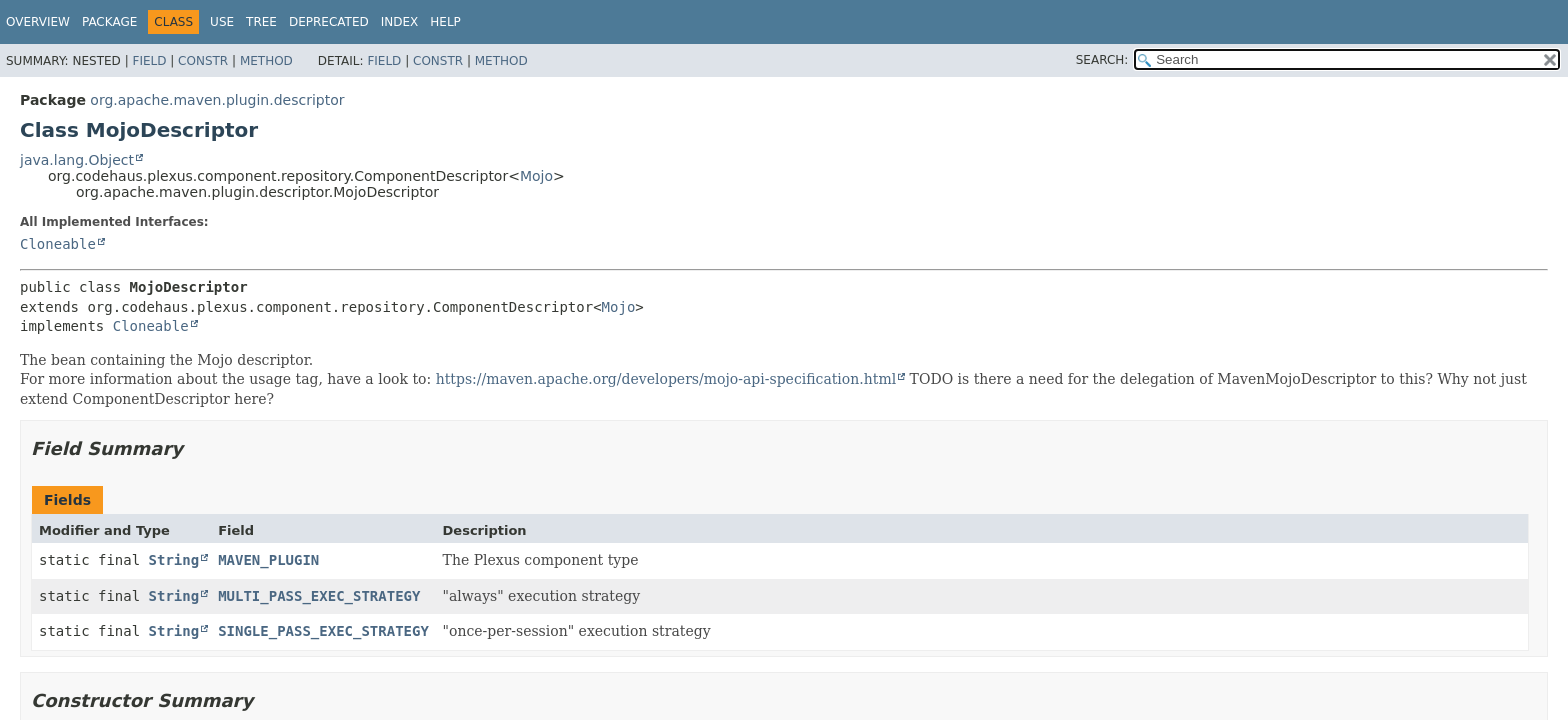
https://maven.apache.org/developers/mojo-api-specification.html (666, 379)
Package (109, 22)
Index (400, 22)
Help (445, 22)
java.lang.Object (77, 160)
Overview (38, 22)
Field (149, 61)
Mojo (536, 176)
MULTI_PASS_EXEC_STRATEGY (319, 596)
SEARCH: (1102, 60)
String (174, 560)
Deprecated (329, 22)
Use (222, 22)
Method (266, 61)
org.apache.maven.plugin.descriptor (217, 100)
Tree (261, 22)
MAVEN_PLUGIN (268, 560)
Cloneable (58, 244)
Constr (203, 61)
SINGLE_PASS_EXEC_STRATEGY (323, 631)
